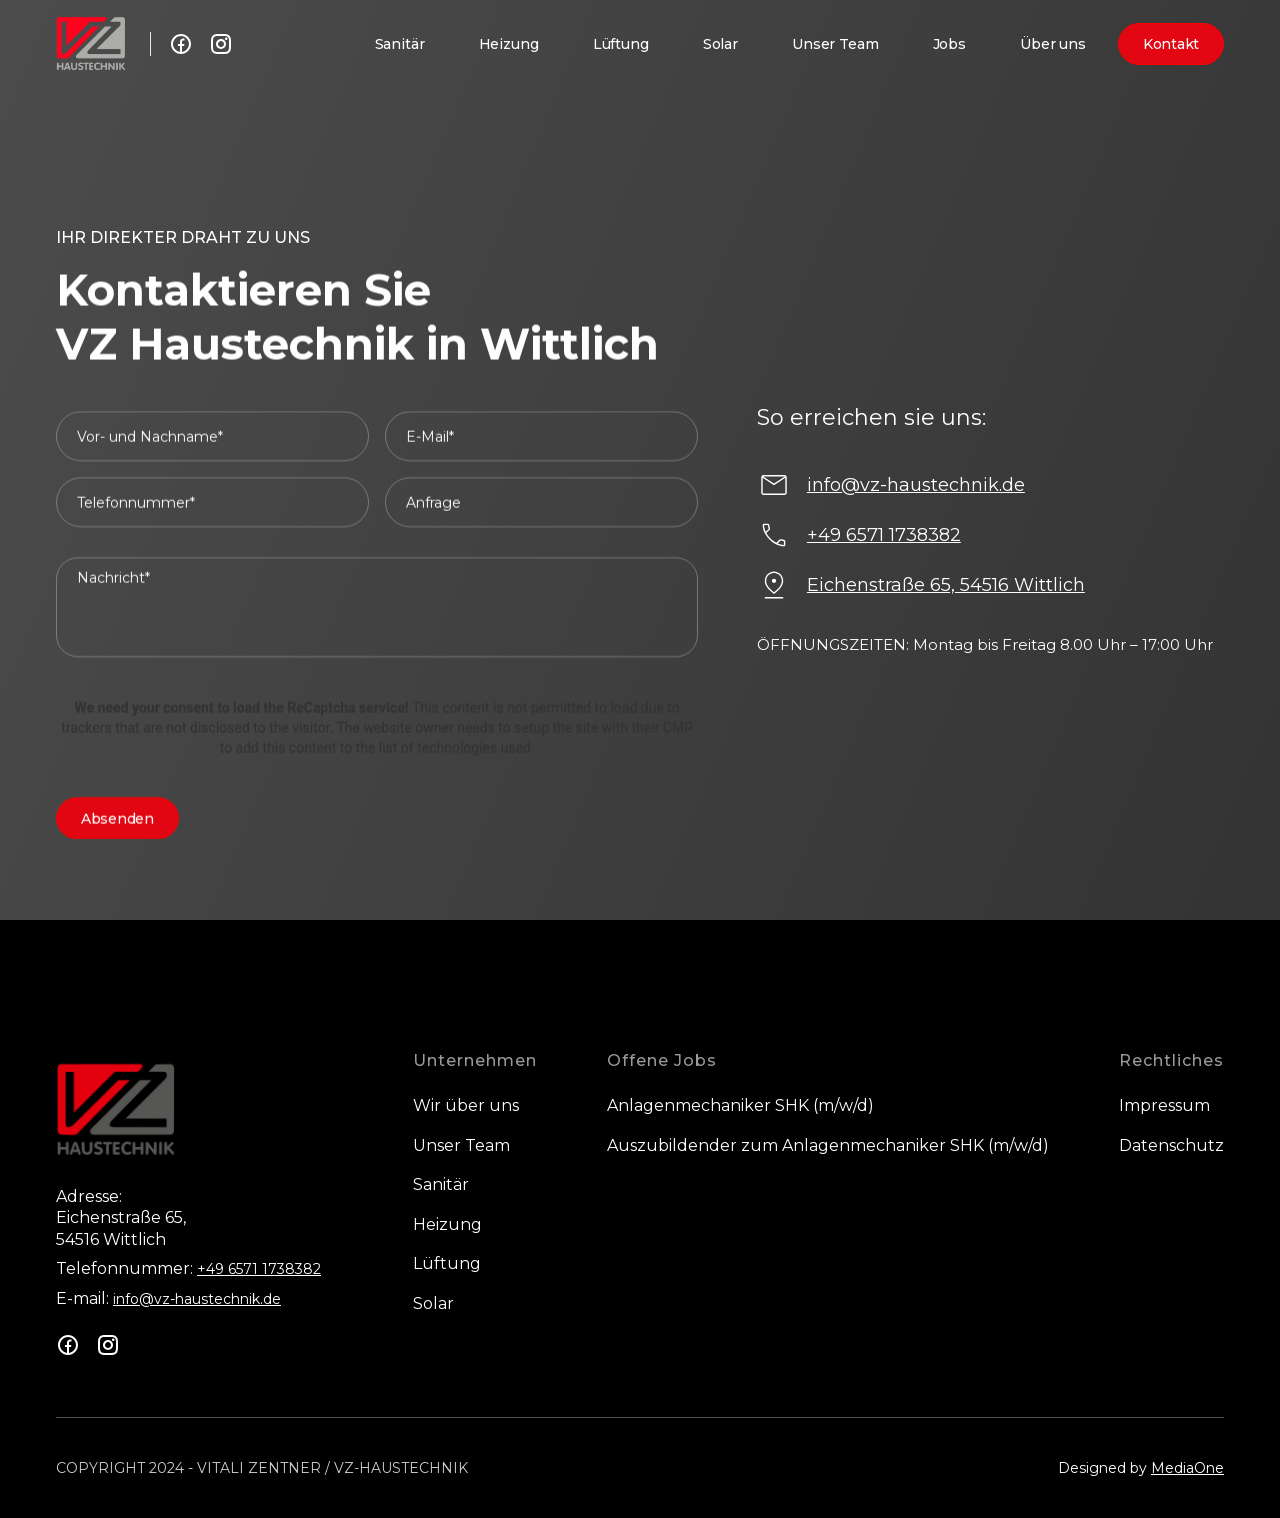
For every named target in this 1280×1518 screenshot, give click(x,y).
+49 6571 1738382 (259, 1269)
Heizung (509, 44)
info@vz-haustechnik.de (197, 1299)
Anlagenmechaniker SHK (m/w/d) (740, 1105)
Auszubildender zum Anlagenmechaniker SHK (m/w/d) (828, 1145)
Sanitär (400, 44)
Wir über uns (466, 1105)
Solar (720, 44)
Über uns (1053, 44)
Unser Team (835, 44)
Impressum (1164, 1105)
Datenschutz (1171, 1145)
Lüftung (621, 44)
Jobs (949, 44)
